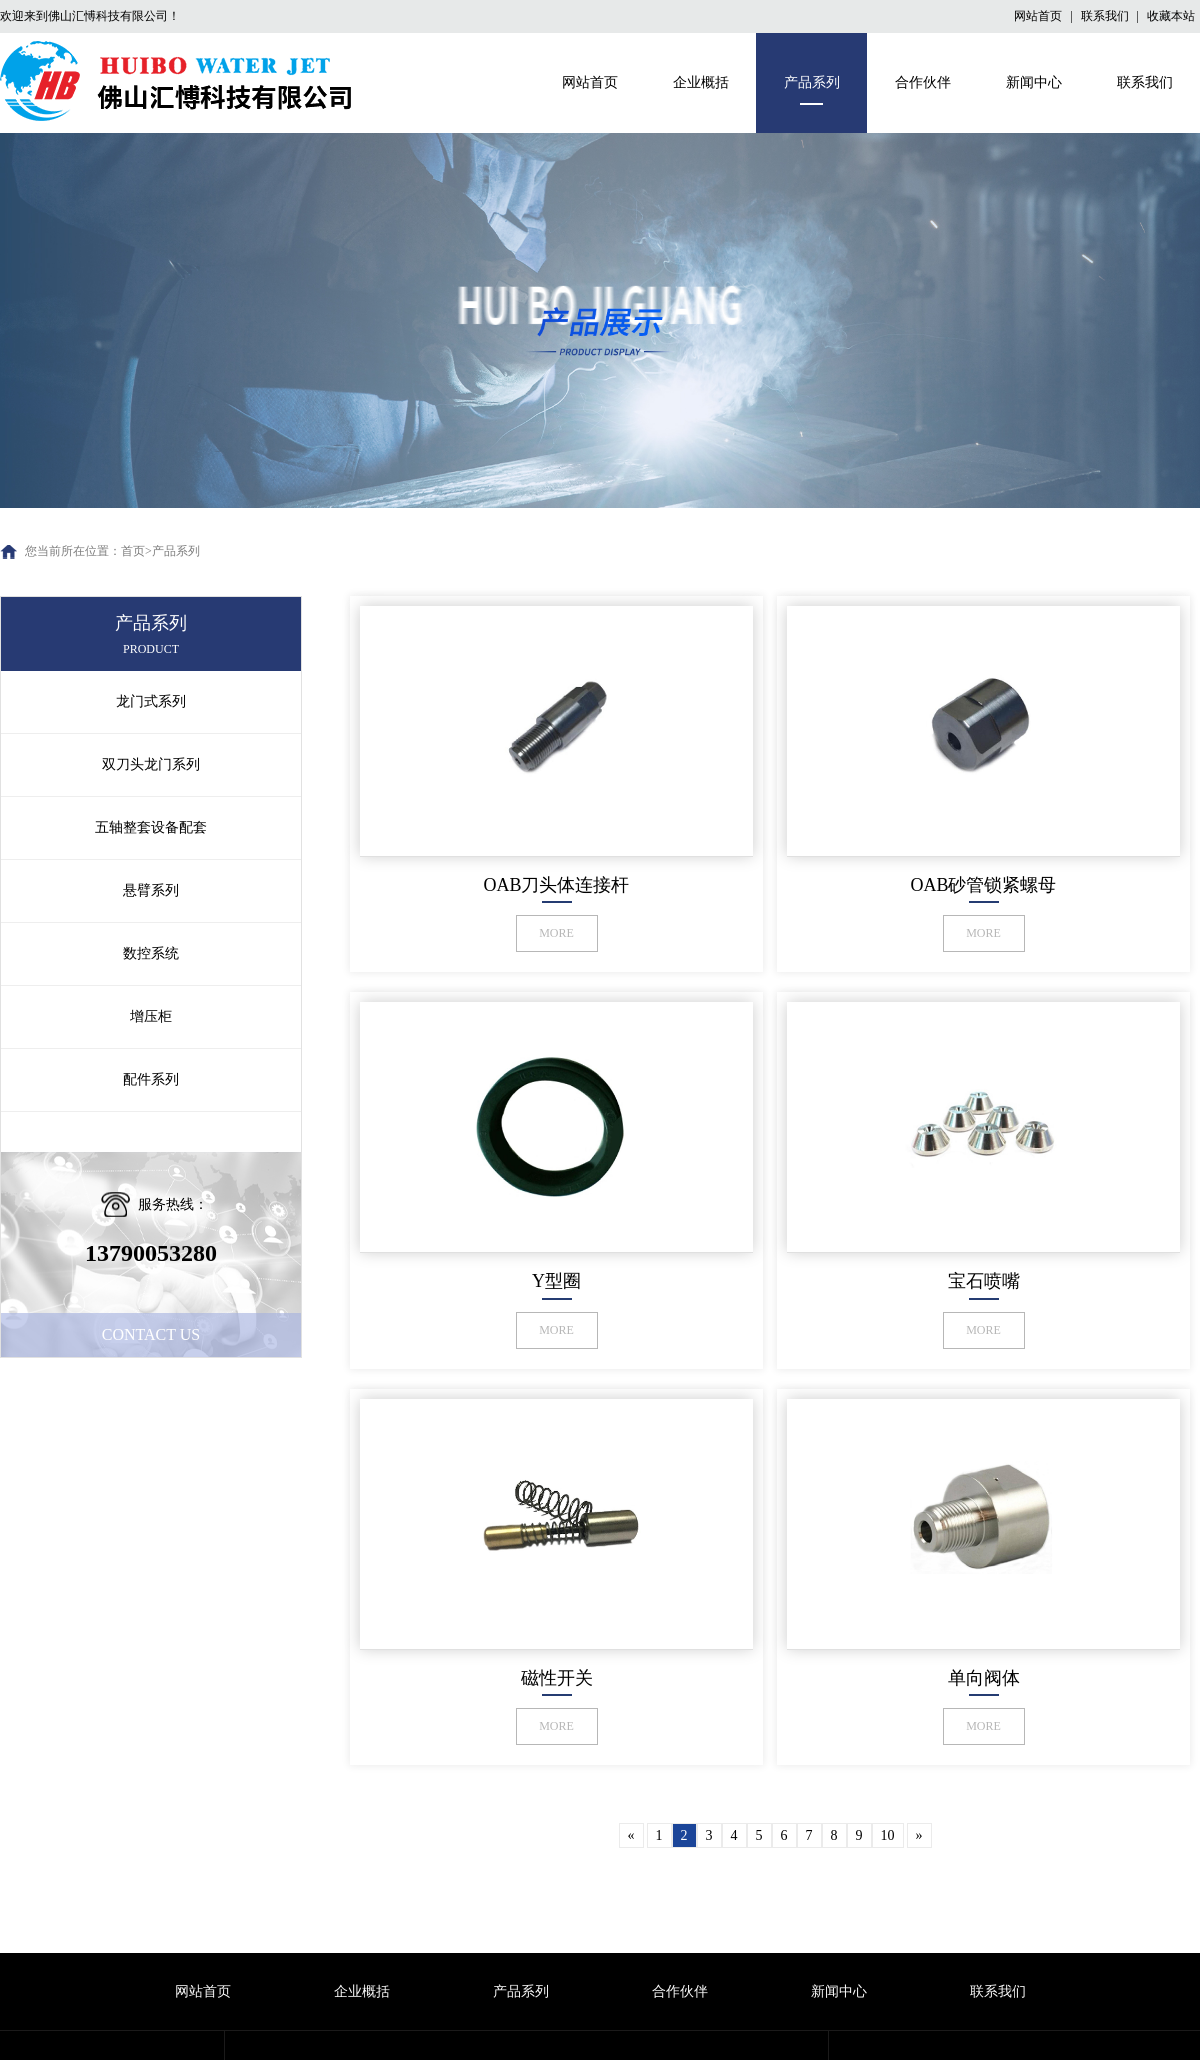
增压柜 (151, 1016)
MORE (556, 933)
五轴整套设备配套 (151, 827)
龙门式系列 (151, 701)
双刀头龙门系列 (151, 764)
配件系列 (151, 1079)
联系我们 (1106, 16)
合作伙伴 (923, 82)
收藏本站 (1171, 16)
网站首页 (1039, 16)
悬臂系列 (151, 890)
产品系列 (812, 82)
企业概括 (701, 82)
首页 (133, 551)
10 (888, 1835)
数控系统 (151, 953)
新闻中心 (1034, 82)
